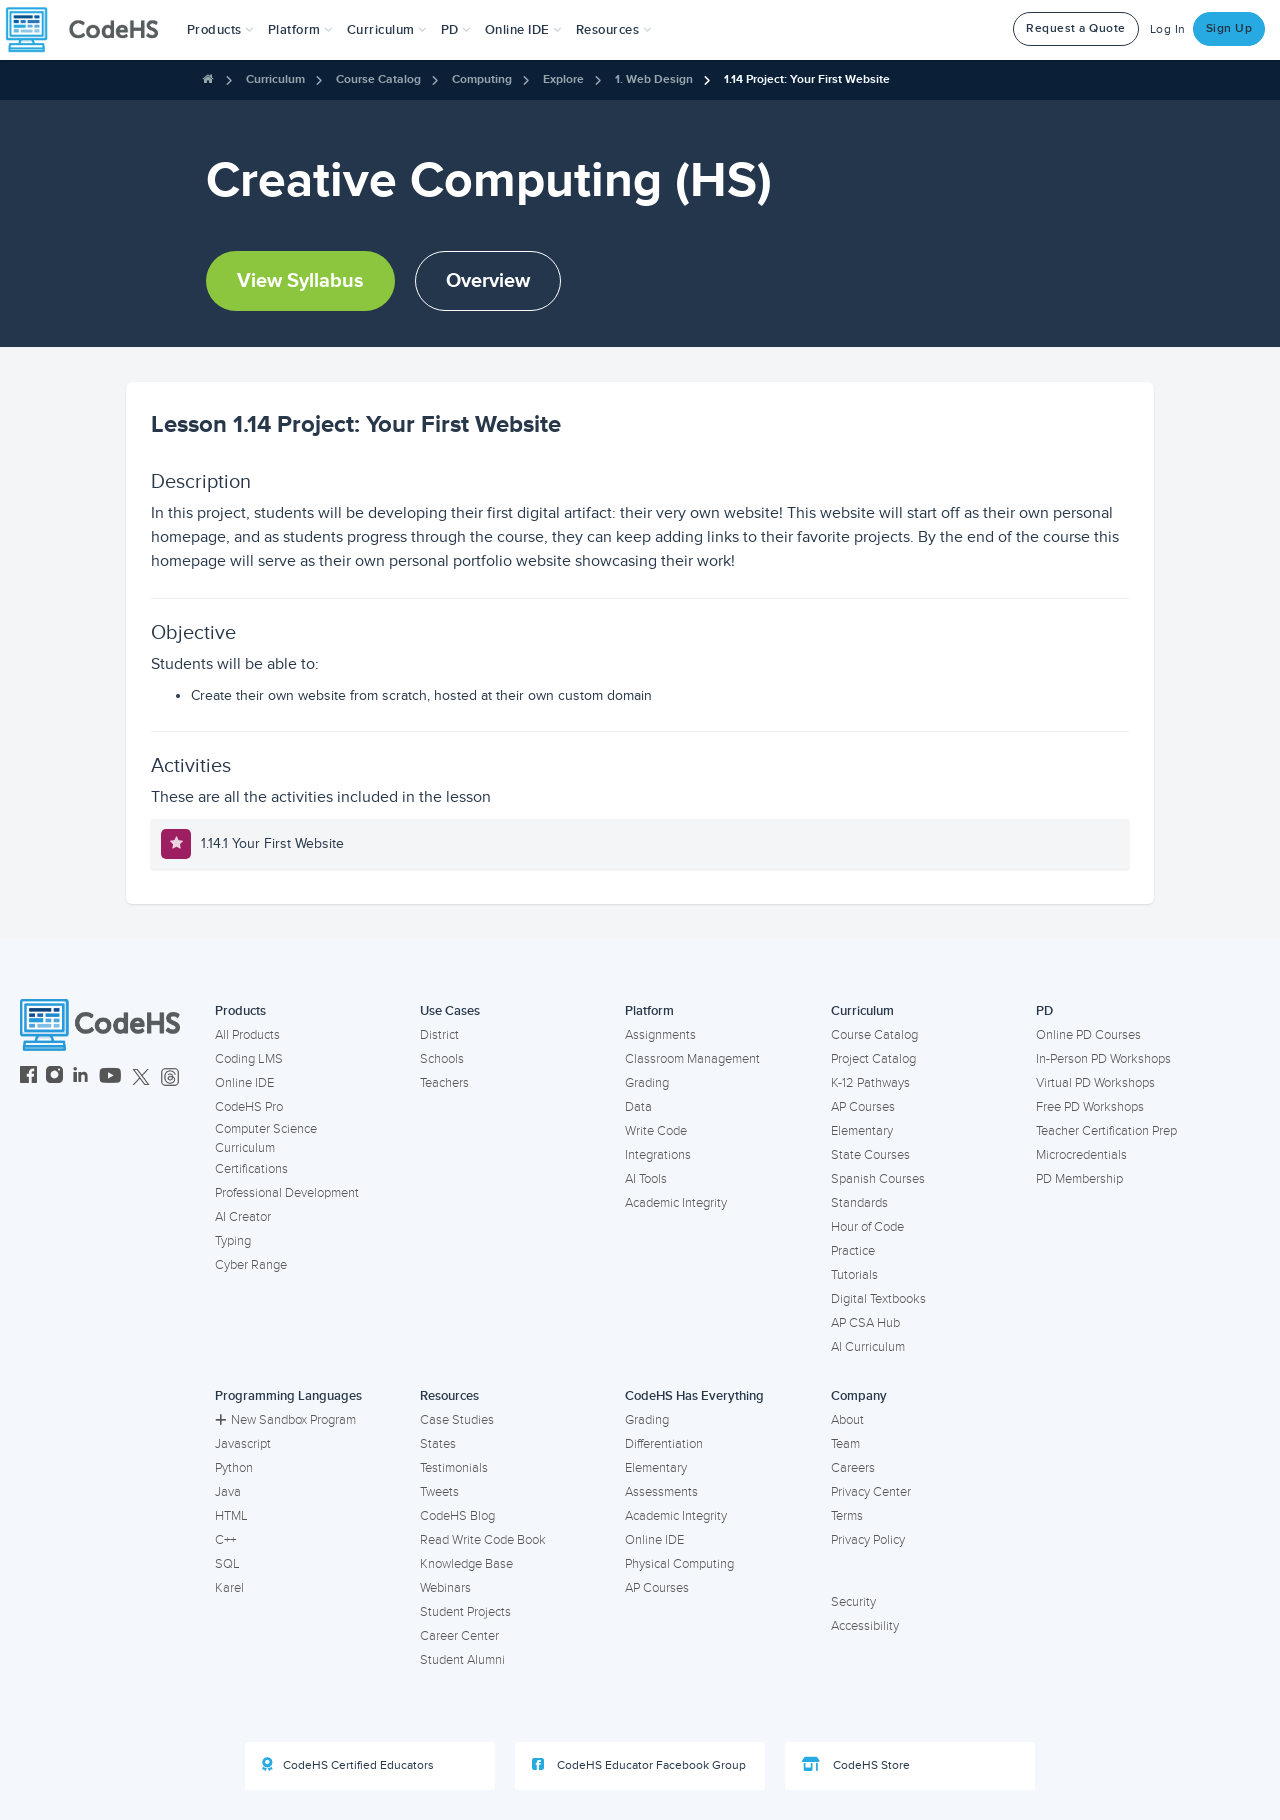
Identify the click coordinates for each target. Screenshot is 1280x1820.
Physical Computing (679, 1564)
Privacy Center (871, 1492)
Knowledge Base (466, 1564)
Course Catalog (378, 79)
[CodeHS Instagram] (54, 1077)
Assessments (661, 1492)
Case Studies (457, 1420)
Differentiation (664, 1444)
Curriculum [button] (387, 30)
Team (845, 1444)
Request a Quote (1076, 28)
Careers (853, 1468)
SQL (227, 1564)
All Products (247, 1035)
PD (1044, 1011)
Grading (647, 1083)
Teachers (444, 1083)
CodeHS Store (856, 1765)
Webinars (445, 1588)
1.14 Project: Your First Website (807, 79)
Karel (229, 1588)
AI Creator (243, 1217)
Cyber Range (251, 1265)
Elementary (862, 1131)
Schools (442, 1059)
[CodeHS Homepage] (90, 30)
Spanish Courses (878, 1179)
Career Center (459, 1636)
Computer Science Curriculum (266, 1138)
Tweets (439, 1492)
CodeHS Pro (249, 1107)
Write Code (656, 1131)
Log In (1168, 29)
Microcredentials (1081, 1155)
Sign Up (1229, 28)
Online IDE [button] (523, 30)
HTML (231, 1516)
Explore (563, 79)
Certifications (251, 1169)
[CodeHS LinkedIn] (80, 1077)
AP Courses (863, 1107)
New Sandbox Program (285, 1420)
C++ (225, 1540)
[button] (220, 30)
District (439, 1035)
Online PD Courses (1088, 1035)
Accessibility (865, 1626)
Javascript (243, 1444)
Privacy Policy (868, 1540)
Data (638, 1107)
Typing (233, 1241)
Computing (482, 79)
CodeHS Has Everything (694, 1396)
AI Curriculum (868, 1347)
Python (234, 1468)
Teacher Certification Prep (1106, 1131)
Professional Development (287, 1193)
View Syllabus (300, 281)
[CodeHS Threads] (170, 1077)
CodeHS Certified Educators (348, 1765)
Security (853, 1602)
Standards (859, 1203)
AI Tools (646, 1179)
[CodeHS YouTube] (110, 1077)
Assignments (660, 1035)
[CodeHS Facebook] (28, 1077)
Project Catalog (873, 1059)
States (438, 1444)
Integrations (658, 1155)
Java (228, 1492)
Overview (488, 281)
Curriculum (275, 79)
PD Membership (1079, 1179)
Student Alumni (462, 1660)
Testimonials (454, 1468)
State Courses (870, 1155)
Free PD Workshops (1090, 1107)
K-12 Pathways (870, 1083)
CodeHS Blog (457, 1516)
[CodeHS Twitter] (141, 1077)
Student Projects (465, 1612)
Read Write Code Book (483, 1540)
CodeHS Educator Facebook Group (639, 1765)
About (847, 1420)
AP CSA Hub (865, 1323)
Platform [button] (300, 30)
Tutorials (854, 1275)
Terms (847, 1516)
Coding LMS (249, 1059)
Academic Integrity (676, 1203)
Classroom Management (692, 1059)
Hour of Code (867, 1227)
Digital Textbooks (878, 1299)
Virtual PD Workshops (1095, 1083)
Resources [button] (614, 30)
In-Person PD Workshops (1103, 1059)
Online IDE (244, 1083)
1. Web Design (654, 79)
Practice (853, 1251)
